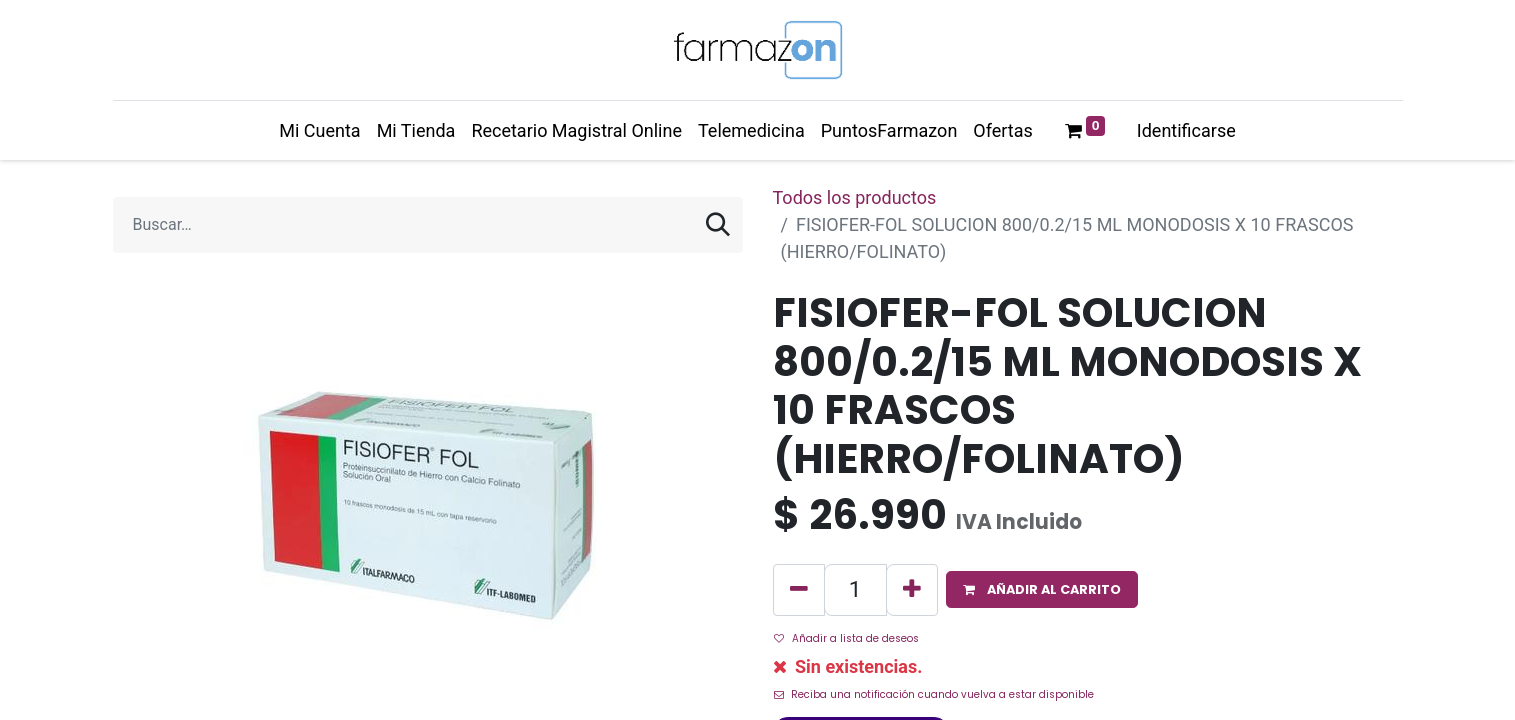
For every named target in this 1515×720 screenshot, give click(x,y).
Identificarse (1186, 130)
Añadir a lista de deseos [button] (846, 638)
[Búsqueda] (718, 225)
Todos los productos (855, 197)
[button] (1042, 589)
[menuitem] (319, 130)
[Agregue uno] (912, 590)
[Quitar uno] (799, 590)
